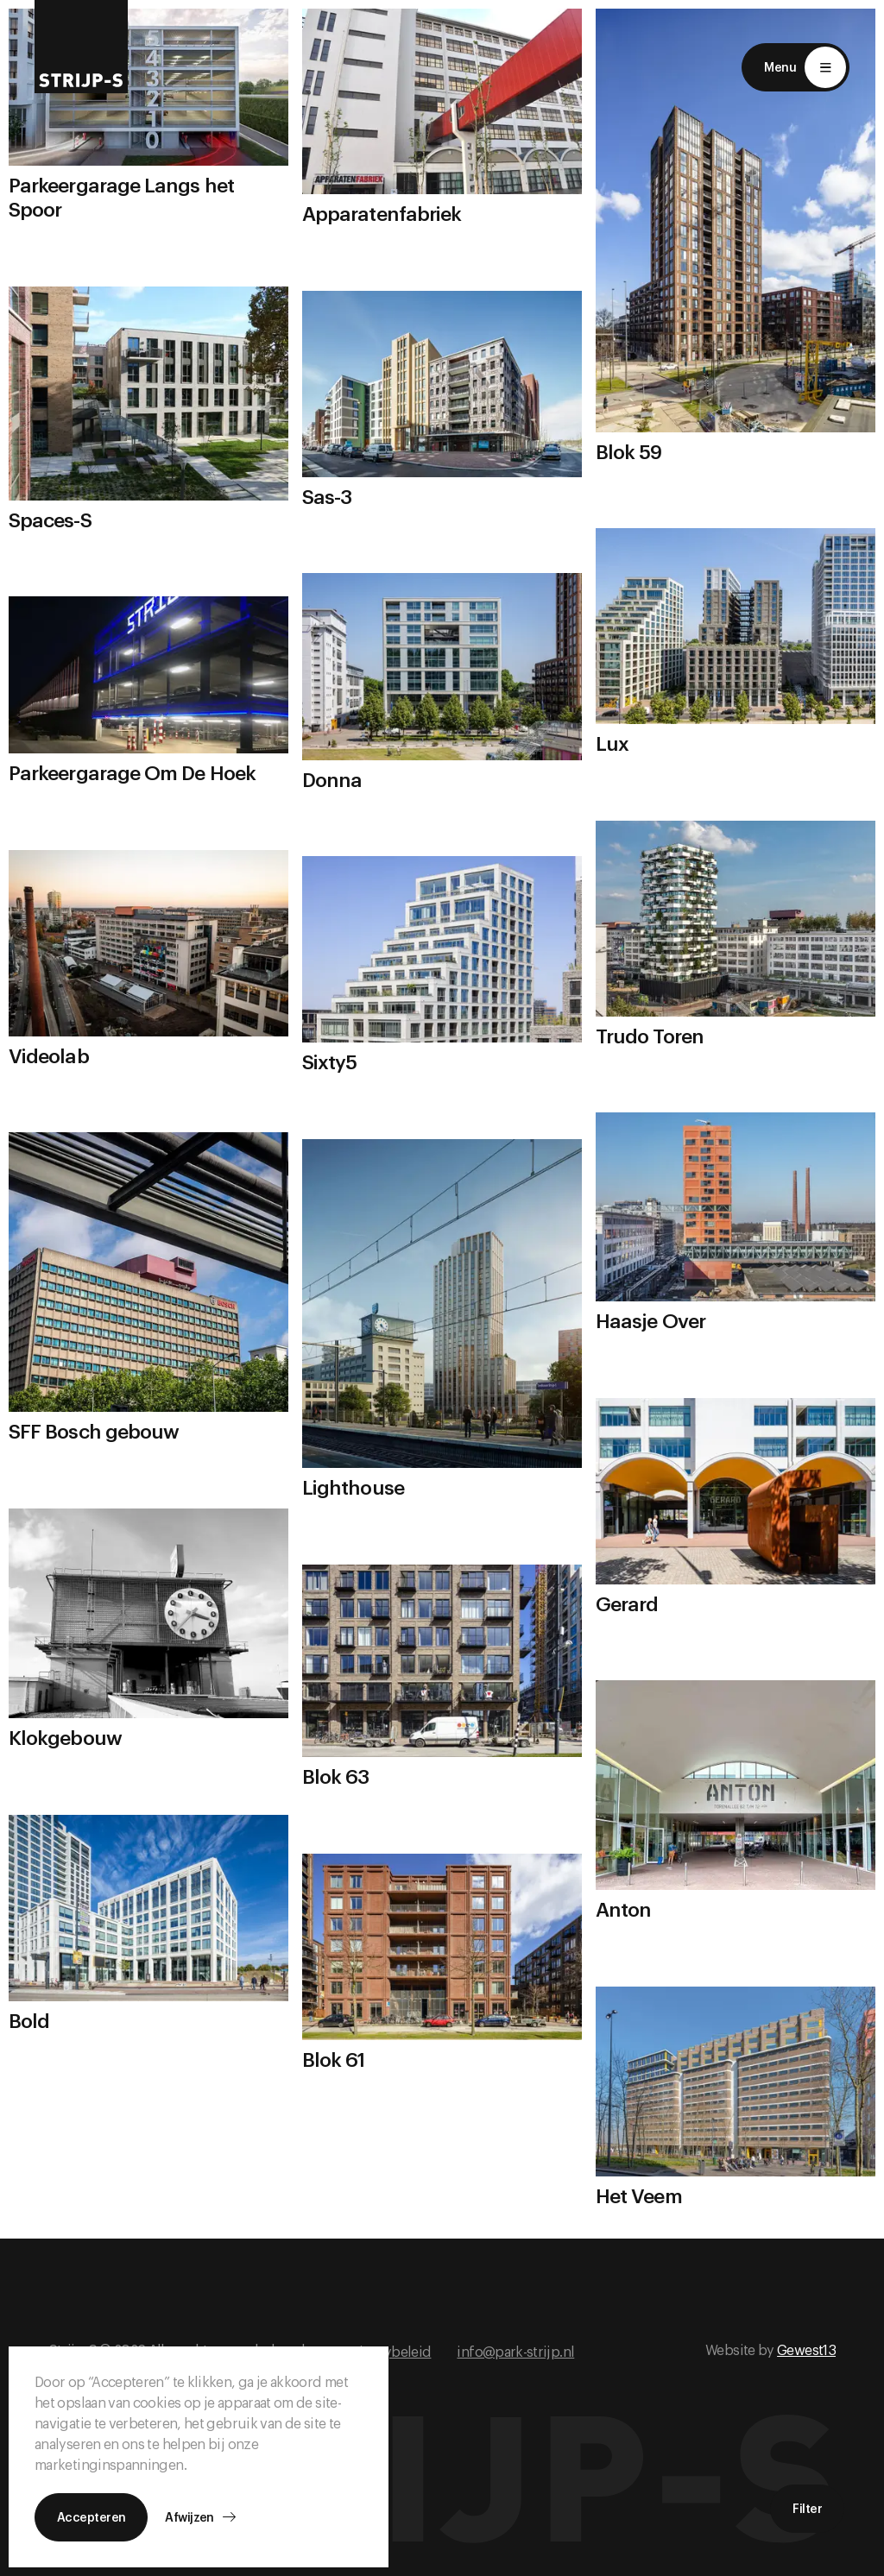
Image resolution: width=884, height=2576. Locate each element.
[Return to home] (81, 46)
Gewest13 (806, 2351)
